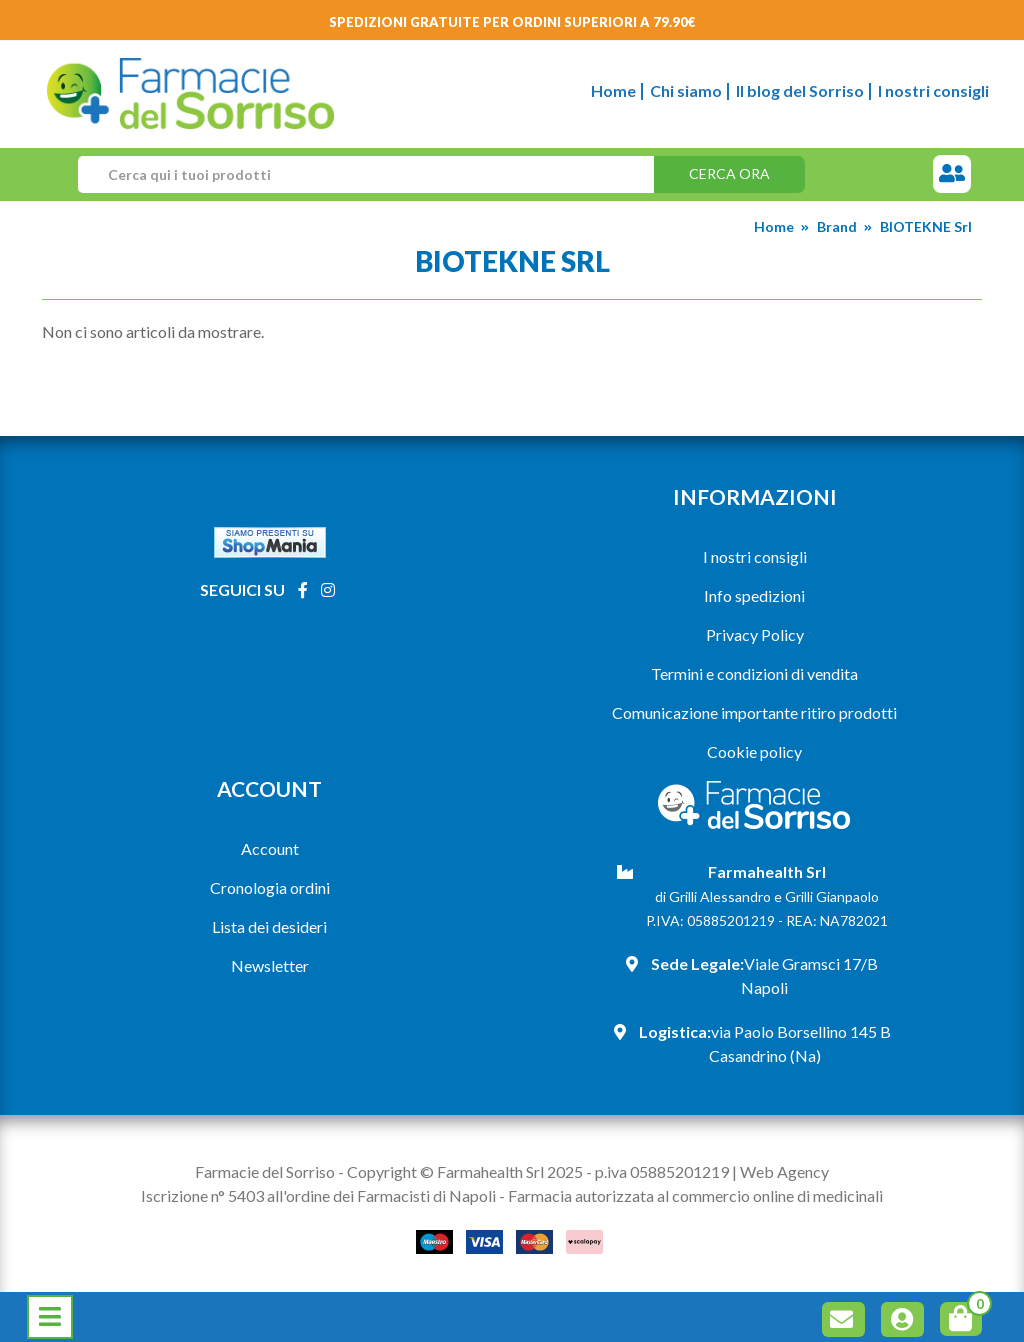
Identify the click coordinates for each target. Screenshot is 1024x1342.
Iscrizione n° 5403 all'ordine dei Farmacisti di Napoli (318, 1195)
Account (270, 848)
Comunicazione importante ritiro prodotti (754, 712)
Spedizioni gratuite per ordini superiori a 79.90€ (512, 22)
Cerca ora (729, 173)
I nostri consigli (933, 90)
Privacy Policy (755, 634)
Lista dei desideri (269, 926)
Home (613, 90)
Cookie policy (754, 751)
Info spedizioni (754, 595)
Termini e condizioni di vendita (754, 673)
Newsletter (270, 965)
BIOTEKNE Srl (926, 226)
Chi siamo (686, 90)
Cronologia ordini (270, 887)
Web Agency (784, 1171)
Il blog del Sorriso (800, 90)
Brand (837, 226)
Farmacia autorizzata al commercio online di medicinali (695, 1195)
